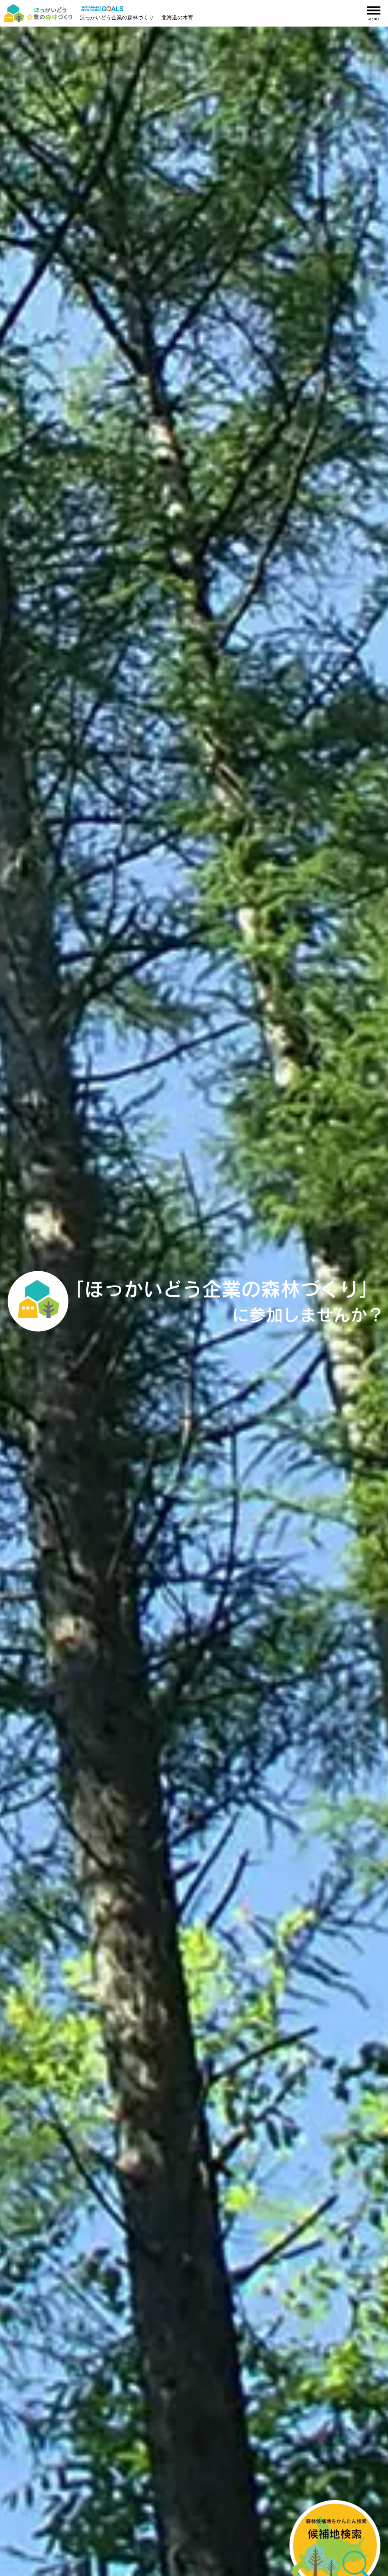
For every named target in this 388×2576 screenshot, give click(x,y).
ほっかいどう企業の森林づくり (117, 17)
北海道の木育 (177, 17)
